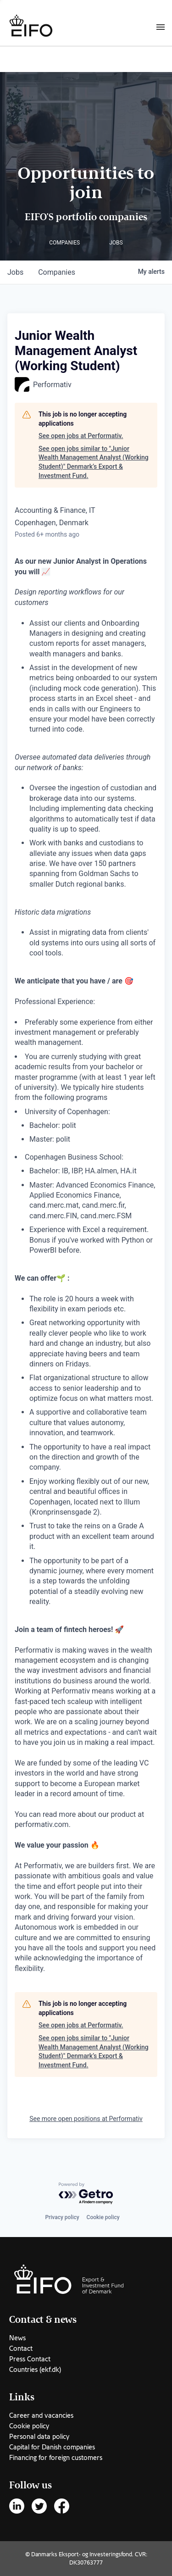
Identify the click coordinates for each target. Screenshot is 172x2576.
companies (56, 272)
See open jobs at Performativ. (81, 435)
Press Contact (29, 2359)
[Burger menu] (160, 26)
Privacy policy (62, 2217)
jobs (15, 272)
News (17, 2338)
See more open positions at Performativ (86, 2118)
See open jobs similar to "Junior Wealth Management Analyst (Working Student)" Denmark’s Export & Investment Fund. (94, 462)
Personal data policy (39, 2436)
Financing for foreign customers (55, 2457)
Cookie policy (103, 2217)
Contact (21, 2348)
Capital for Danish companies (52, 2447)
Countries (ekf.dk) (35, 2369)
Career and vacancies (41, 2415)
